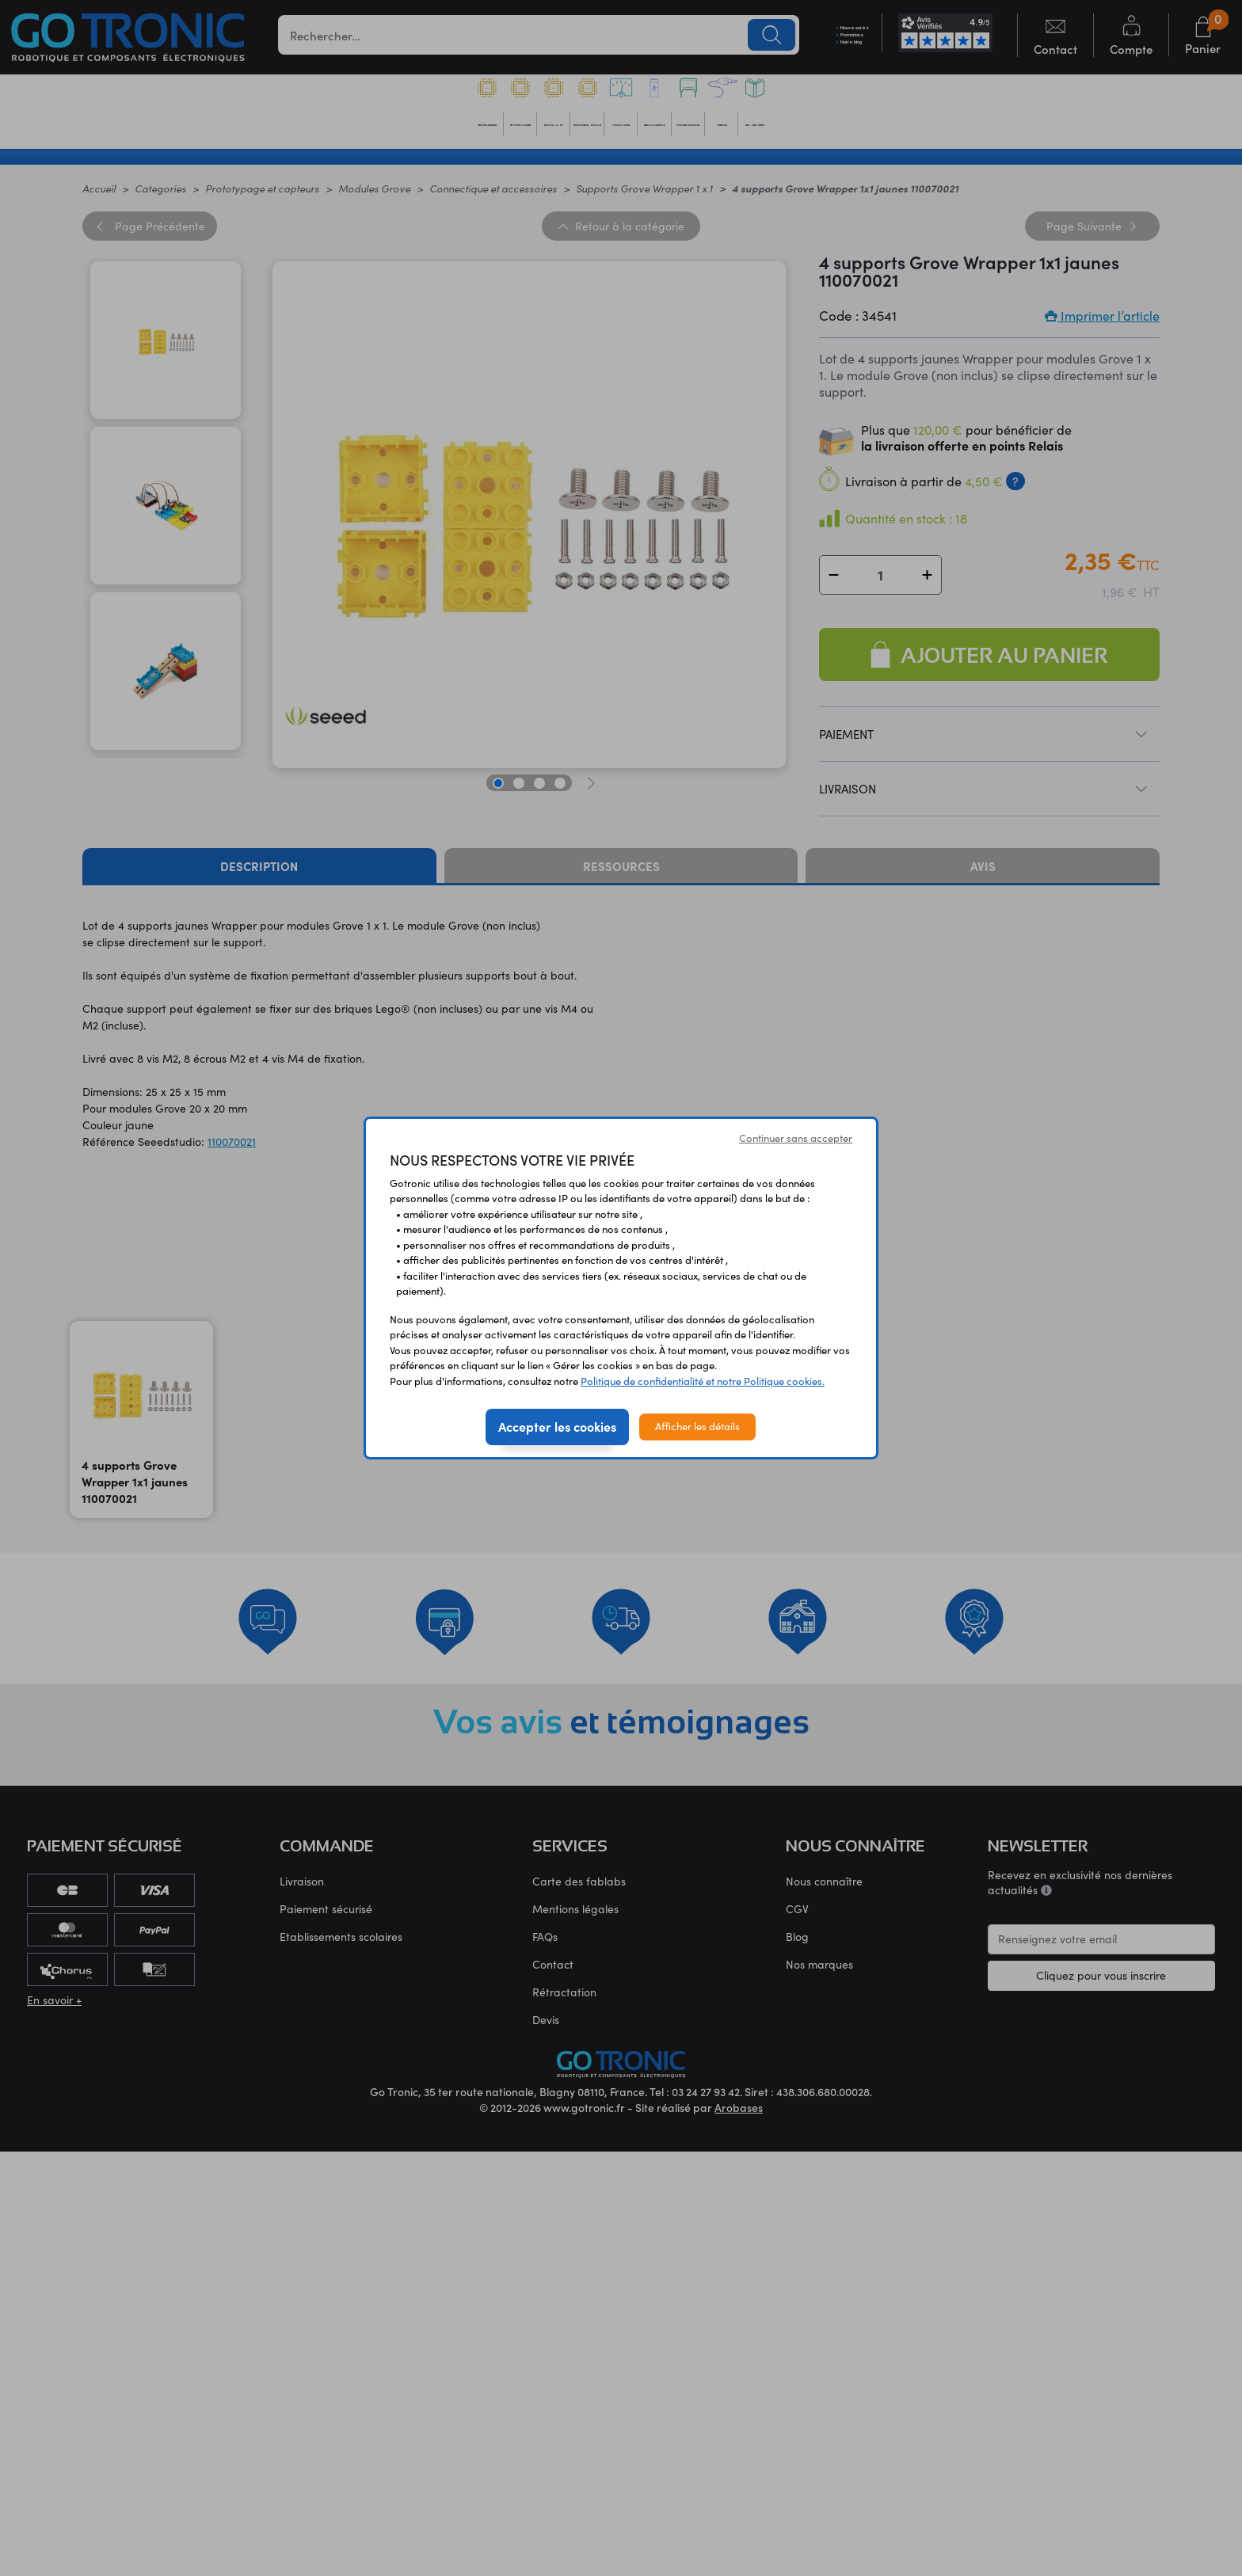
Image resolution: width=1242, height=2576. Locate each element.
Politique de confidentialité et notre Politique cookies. (703, 1381)
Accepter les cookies (557, 1426)
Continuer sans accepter (795, 1138)
